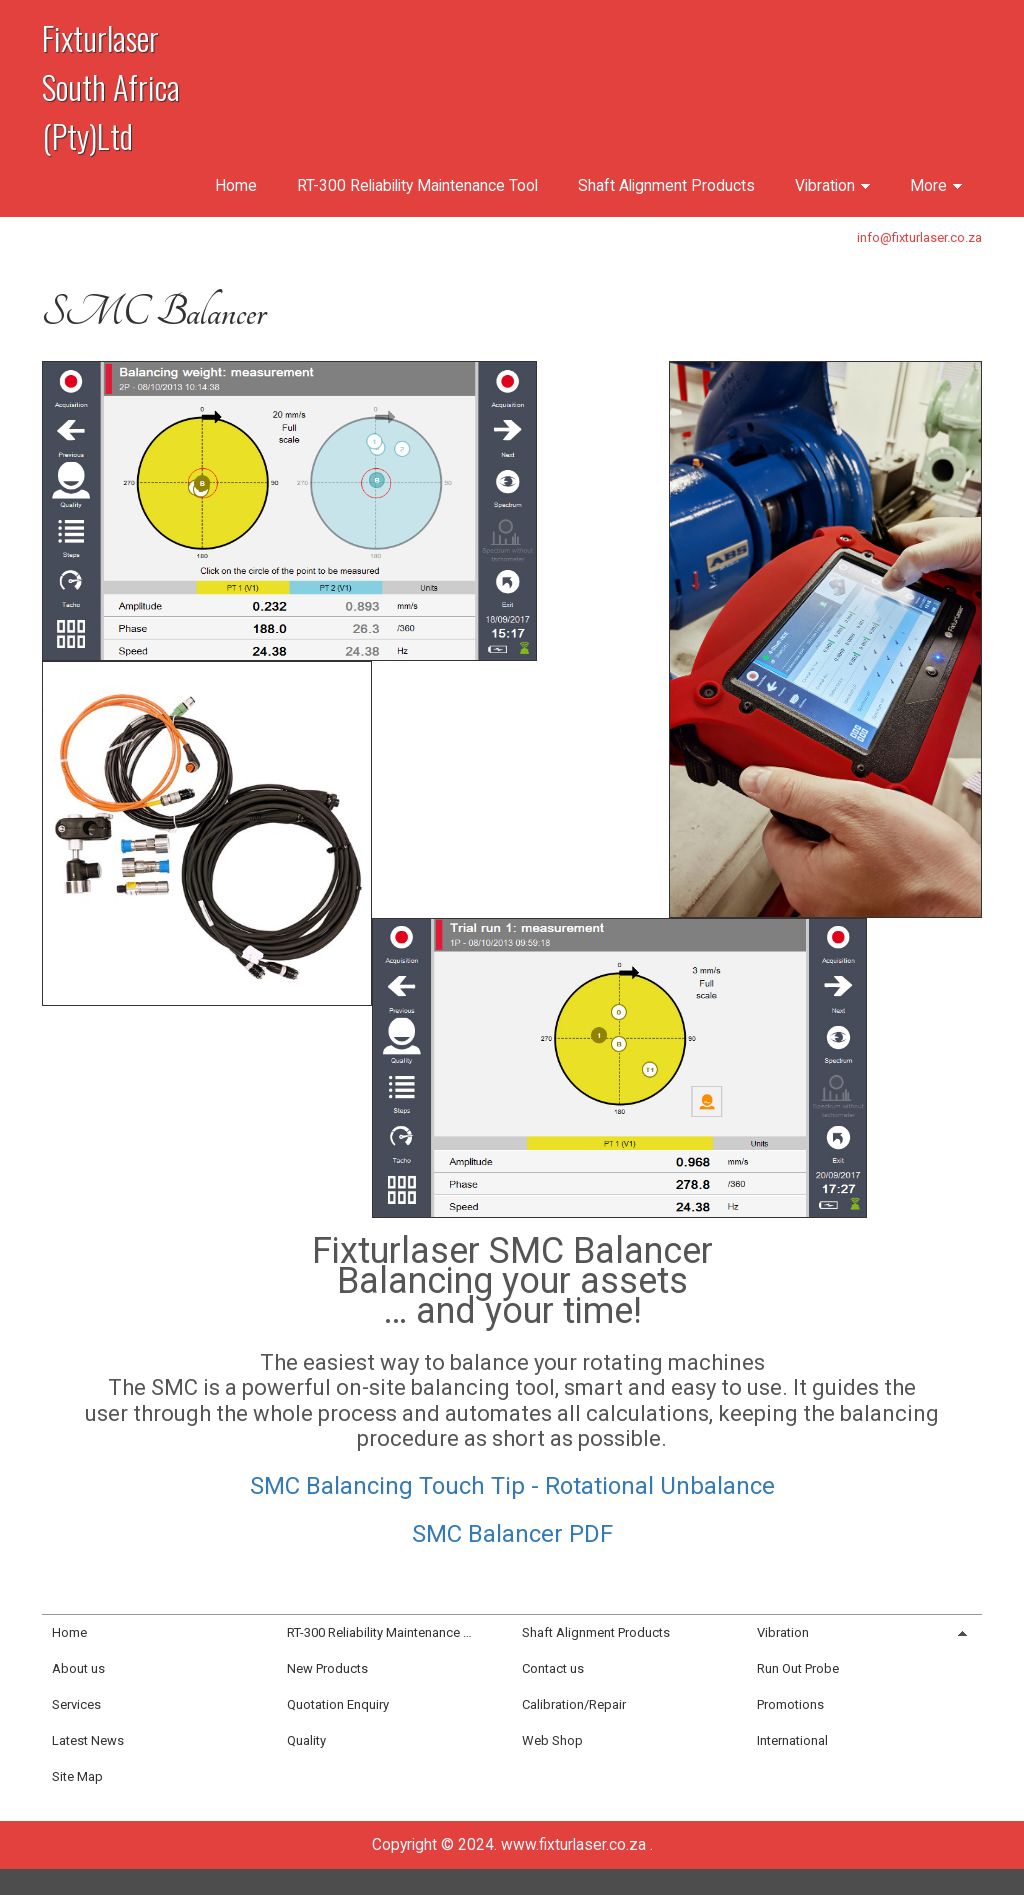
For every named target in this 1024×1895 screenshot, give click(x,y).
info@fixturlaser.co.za (919, 237)
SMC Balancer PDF (512, 1534)
